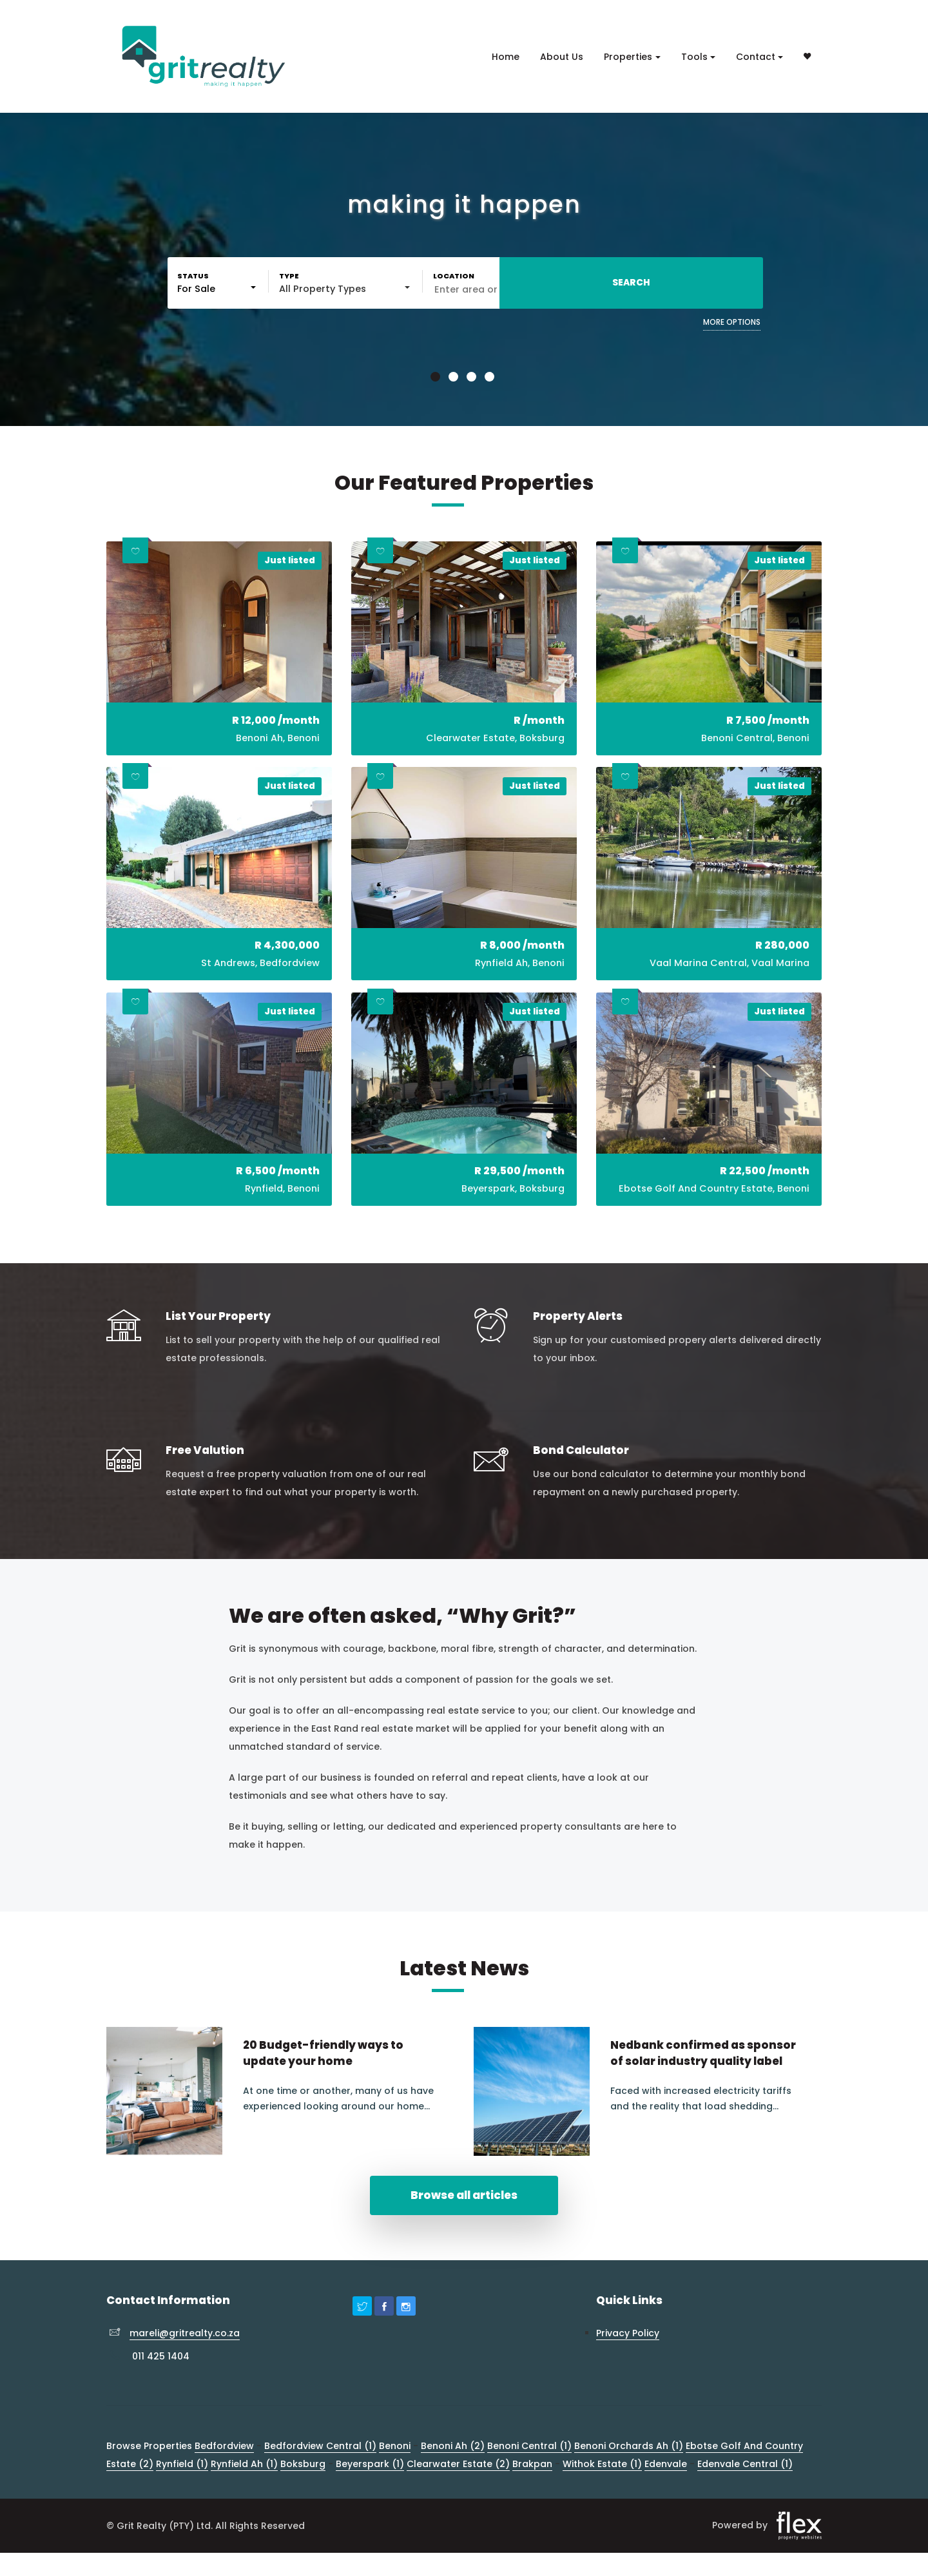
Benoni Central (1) (529, 2479)
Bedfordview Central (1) (320, 2479)
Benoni (395, 2479)
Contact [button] (755, 56)
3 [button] (473, 378)
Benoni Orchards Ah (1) (628, 2479)
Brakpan (532, 2497)
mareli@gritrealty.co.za (185, 2366)
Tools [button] (694, 56)
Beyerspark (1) (370, 2497)
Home (505, 56)
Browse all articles (464, 2228)
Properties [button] (628, 56)
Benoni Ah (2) (453, 2479)
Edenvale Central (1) (745, 2497)
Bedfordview (224, 2479)
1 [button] (436, 378)
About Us (561, 56)
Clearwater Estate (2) (458, 2497)
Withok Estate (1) (602, 2497)
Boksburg (302, 2497)
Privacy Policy (627, 2366)
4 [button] (491, 378)
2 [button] (455, 378)
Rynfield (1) (182, 2497)
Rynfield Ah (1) (244, 2497)
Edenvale (665, 2497)
